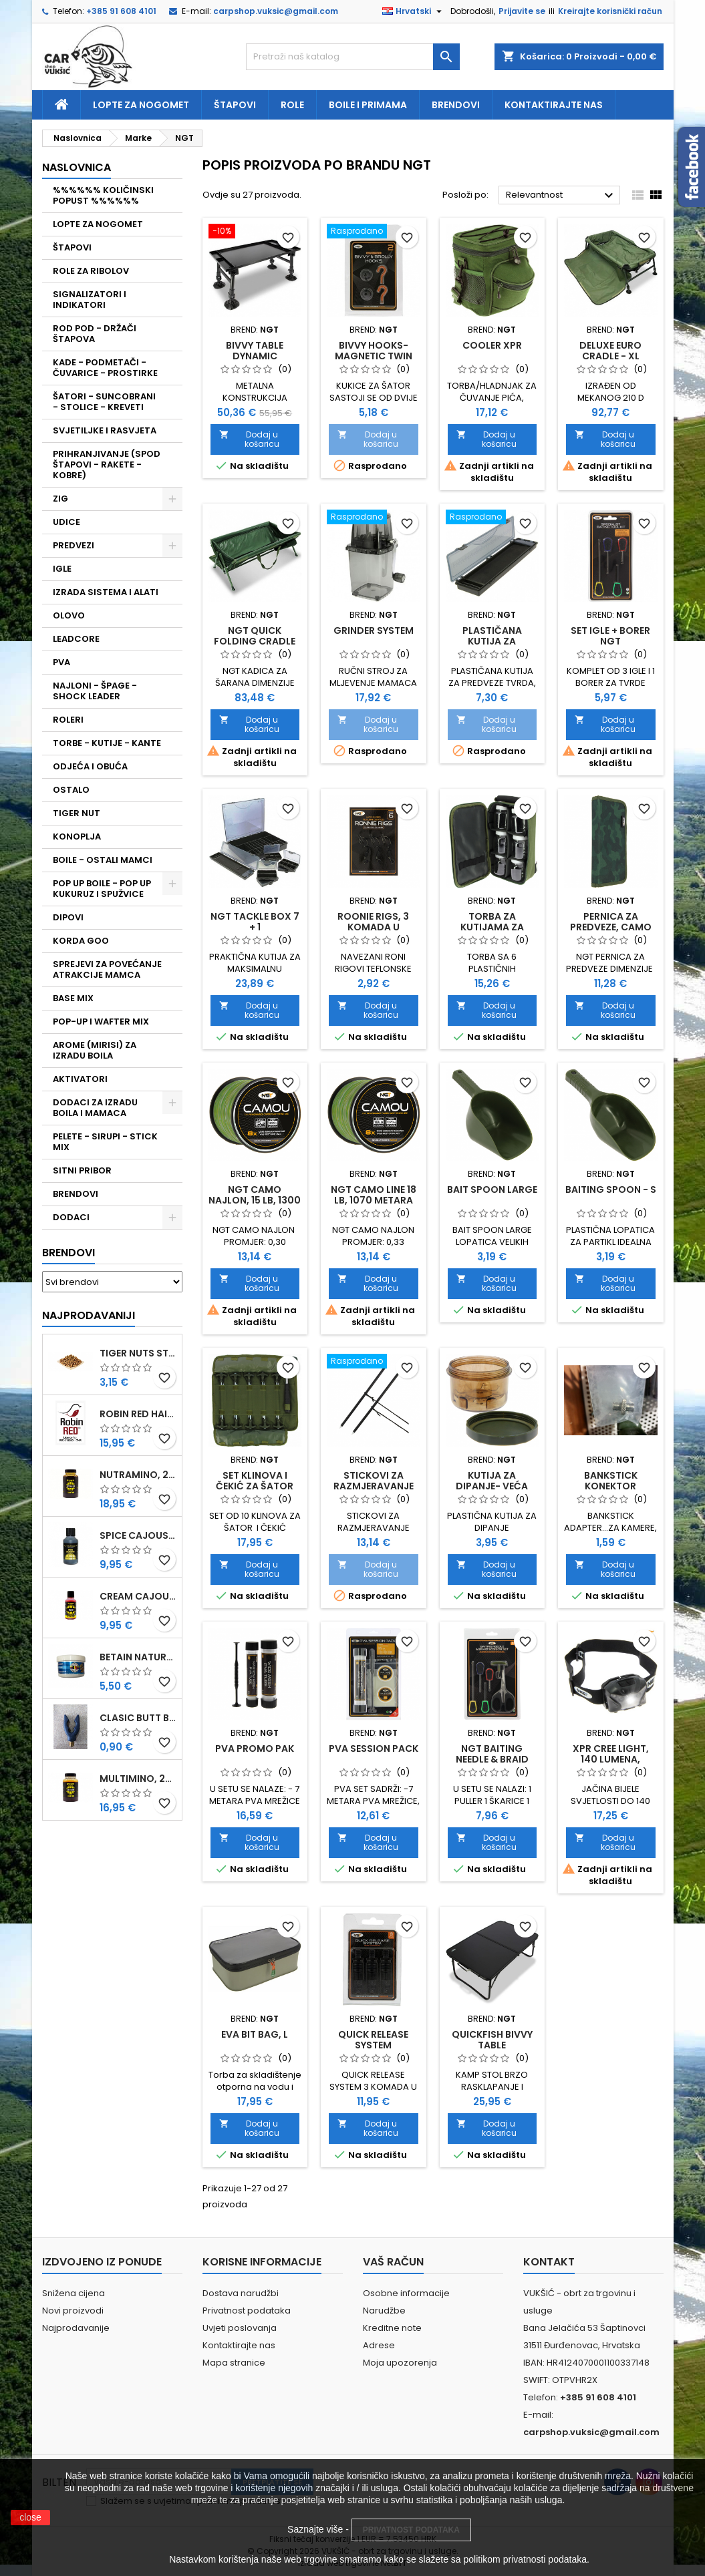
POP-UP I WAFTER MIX (101, 1021)
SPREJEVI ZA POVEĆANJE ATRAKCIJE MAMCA (107, 969)
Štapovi (235, 105)
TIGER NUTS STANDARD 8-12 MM (138, 1353)
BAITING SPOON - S (610, 1189)
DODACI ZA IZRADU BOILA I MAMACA (95, 1107)
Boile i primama (368, 105)
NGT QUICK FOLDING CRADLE (254, 636)
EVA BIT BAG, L (254, 2034)
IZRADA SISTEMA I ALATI (105, 592)
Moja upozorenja (400, 2362)
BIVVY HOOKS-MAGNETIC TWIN (373, 351)
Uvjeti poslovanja (239, 2328)
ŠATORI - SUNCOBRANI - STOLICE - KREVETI (104, 401)
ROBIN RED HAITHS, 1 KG (138, 1414)
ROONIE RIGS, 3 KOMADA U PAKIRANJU (373, 927)
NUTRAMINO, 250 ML (138, 1474)
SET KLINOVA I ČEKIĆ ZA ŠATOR (254, 1481)
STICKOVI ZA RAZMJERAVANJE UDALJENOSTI (373, 1486)
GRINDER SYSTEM (373, 630)
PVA (61, 662)
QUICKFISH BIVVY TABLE (492, 2040)
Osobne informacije (406, 2293)
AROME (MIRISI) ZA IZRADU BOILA (94, 1050)
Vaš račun (393, 2261)
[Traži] (353, 56)
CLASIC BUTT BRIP (138, 1717)
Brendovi (456, 105)
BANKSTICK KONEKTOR (611, 1481)
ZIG (60, 498)
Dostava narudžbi (240, 2293)
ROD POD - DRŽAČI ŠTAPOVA (94, 333)
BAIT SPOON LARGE (492, 1189)
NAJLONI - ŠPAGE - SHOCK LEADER (95, 691)
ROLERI (68, 719)
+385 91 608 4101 (121, 11)
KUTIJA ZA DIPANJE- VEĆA (492, 1481)
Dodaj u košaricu (249, 439)
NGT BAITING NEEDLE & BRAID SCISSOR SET (492, 1759)
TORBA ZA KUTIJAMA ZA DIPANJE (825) (492, 927)
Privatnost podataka (246, 2310)
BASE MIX (73, 998)
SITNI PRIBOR (82, 1170)
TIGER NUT (76, 813)
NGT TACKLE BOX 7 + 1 (254, 922)
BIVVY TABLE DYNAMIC (254, 351)
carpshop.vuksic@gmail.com (275, 11)
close (30, 2517)
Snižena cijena (73, 2293)
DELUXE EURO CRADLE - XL (610, 351)
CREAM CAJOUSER (138, 1596)
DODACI (71, 1217)
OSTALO (71, 789)
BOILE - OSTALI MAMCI (102, 860)
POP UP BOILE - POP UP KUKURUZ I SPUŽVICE (102, 888)
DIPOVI (68, 917)
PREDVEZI (73, 545)
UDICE (66, 522)
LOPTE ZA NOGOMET (98, 224)
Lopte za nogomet (141, 105)
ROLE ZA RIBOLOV (91, 270)
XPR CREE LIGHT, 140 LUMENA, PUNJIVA (611, 1759)
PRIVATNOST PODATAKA (411, 2530)
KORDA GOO (81, 940)
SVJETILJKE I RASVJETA (104, 430)
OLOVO (69, 615)
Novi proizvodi (73, 2310)
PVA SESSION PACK (373, 1748)
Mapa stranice (233, 2362)
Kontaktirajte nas (554, 105)
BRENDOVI (75, 1193)
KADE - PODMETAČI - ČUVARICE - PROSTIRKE (105, 367)
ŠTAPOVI (72, 247)
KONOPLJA (77, 836)
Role (292, 105)
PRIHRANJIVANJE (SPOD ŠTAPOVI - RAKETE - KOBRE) (106, 464)
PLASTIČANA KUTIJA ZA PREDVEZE (492, 641)
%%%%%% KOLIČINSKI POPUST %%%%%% (103, 195)
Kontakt (549, 2261)
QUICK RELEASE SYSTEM (373, 2040)
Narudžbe (384, 2310)
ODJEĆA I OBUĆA (90, 766)
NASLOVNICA (76, 167)
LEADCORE (76, 638)
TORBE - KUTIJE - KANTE (107, 743)
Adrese (379, 2345)
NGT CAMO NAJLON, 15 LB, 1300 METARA (254, 1200)
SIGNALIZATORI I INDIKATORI (89, 299)
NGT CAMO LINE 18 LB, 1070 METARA (373, 1195)
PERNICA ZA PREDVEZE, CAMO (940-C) (611, 927)
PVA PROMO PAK (254, 1748)
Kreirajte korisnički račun (610, 11)
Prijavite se (522, 11)
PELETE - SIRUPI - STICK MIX (105, 1141)
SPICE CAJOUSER (138, 1535)
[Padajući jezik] (413, 11)
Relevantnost (561, 196)
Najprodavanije (76, 2328)
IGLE (62, 568)
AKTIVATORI (80, 1079)
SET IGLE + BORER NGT (610, 636)
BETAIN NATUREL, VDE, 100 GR (138, 1657)
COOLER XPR (492, 345)
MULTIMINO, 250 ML (138, 1778)
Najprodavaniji (88, 1315)
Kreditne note (392, 2328)
